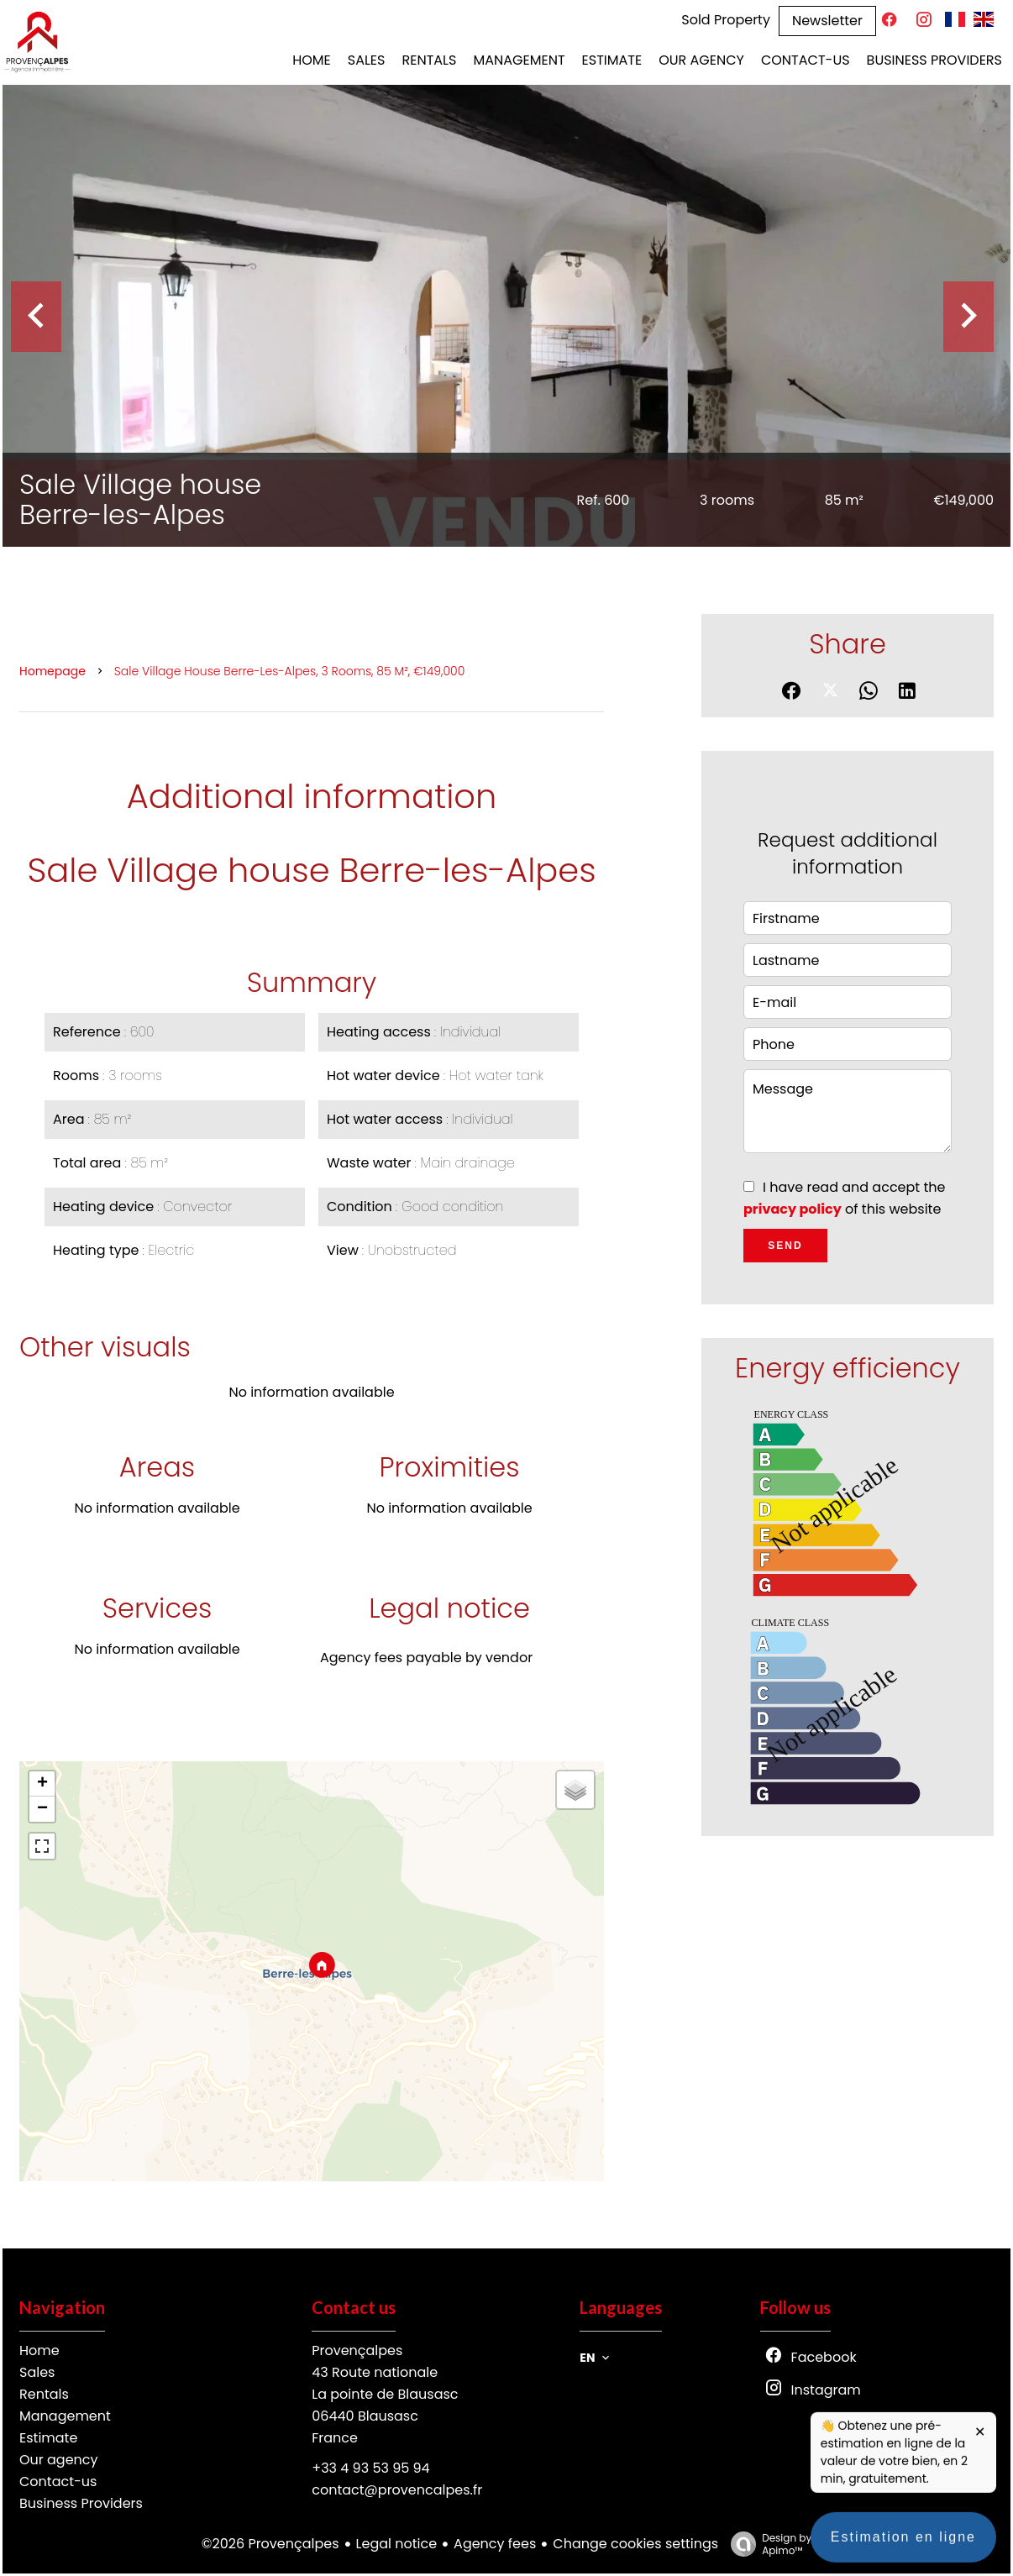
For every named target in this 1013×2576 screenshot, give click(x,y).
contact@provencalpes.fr (397, 2490)
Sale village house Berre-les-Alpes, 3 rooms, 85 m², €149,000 (289, 671)
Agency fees (495, 2543)
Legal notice (397, 2543)
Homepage (52, 671)
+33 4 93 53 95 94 (370, 2468)
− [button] (42, 1809)
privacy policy (792, 1209)
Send (785, 1245)
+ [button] (42, 1784)
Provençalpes (357, 2350)
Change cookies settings (635, 2543)
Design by (766, 2544)
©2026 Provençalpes (270, 2543)
